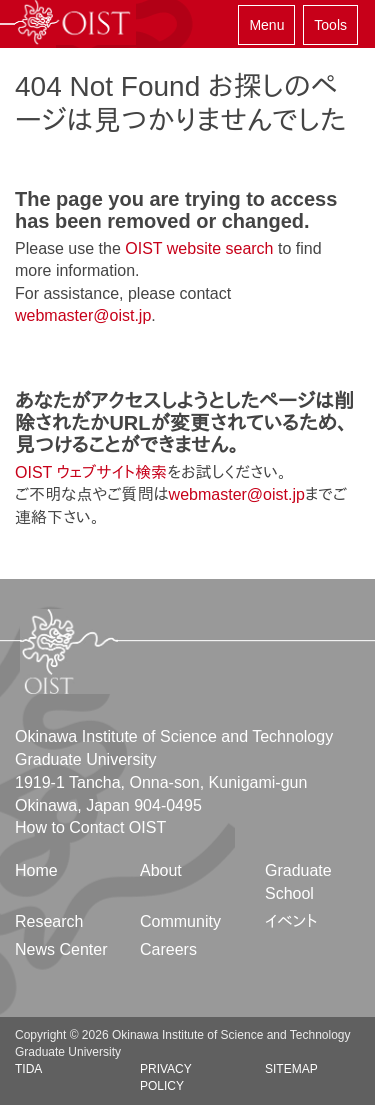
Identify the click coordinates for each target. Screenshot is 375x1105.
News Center (61, 949)
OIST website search (199, 248)
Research (49, 921)
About (161, 870)
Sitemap (291, 1069)
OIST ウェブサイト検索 (91, 472)
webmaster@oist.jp (83, 315)
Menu (266, 25)
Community (180, 921)
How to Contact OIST (90, 827)
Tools (330, 25)
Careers (168, 949)
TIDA (28, 1069)
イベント (291, 921)
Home (36, 870)
